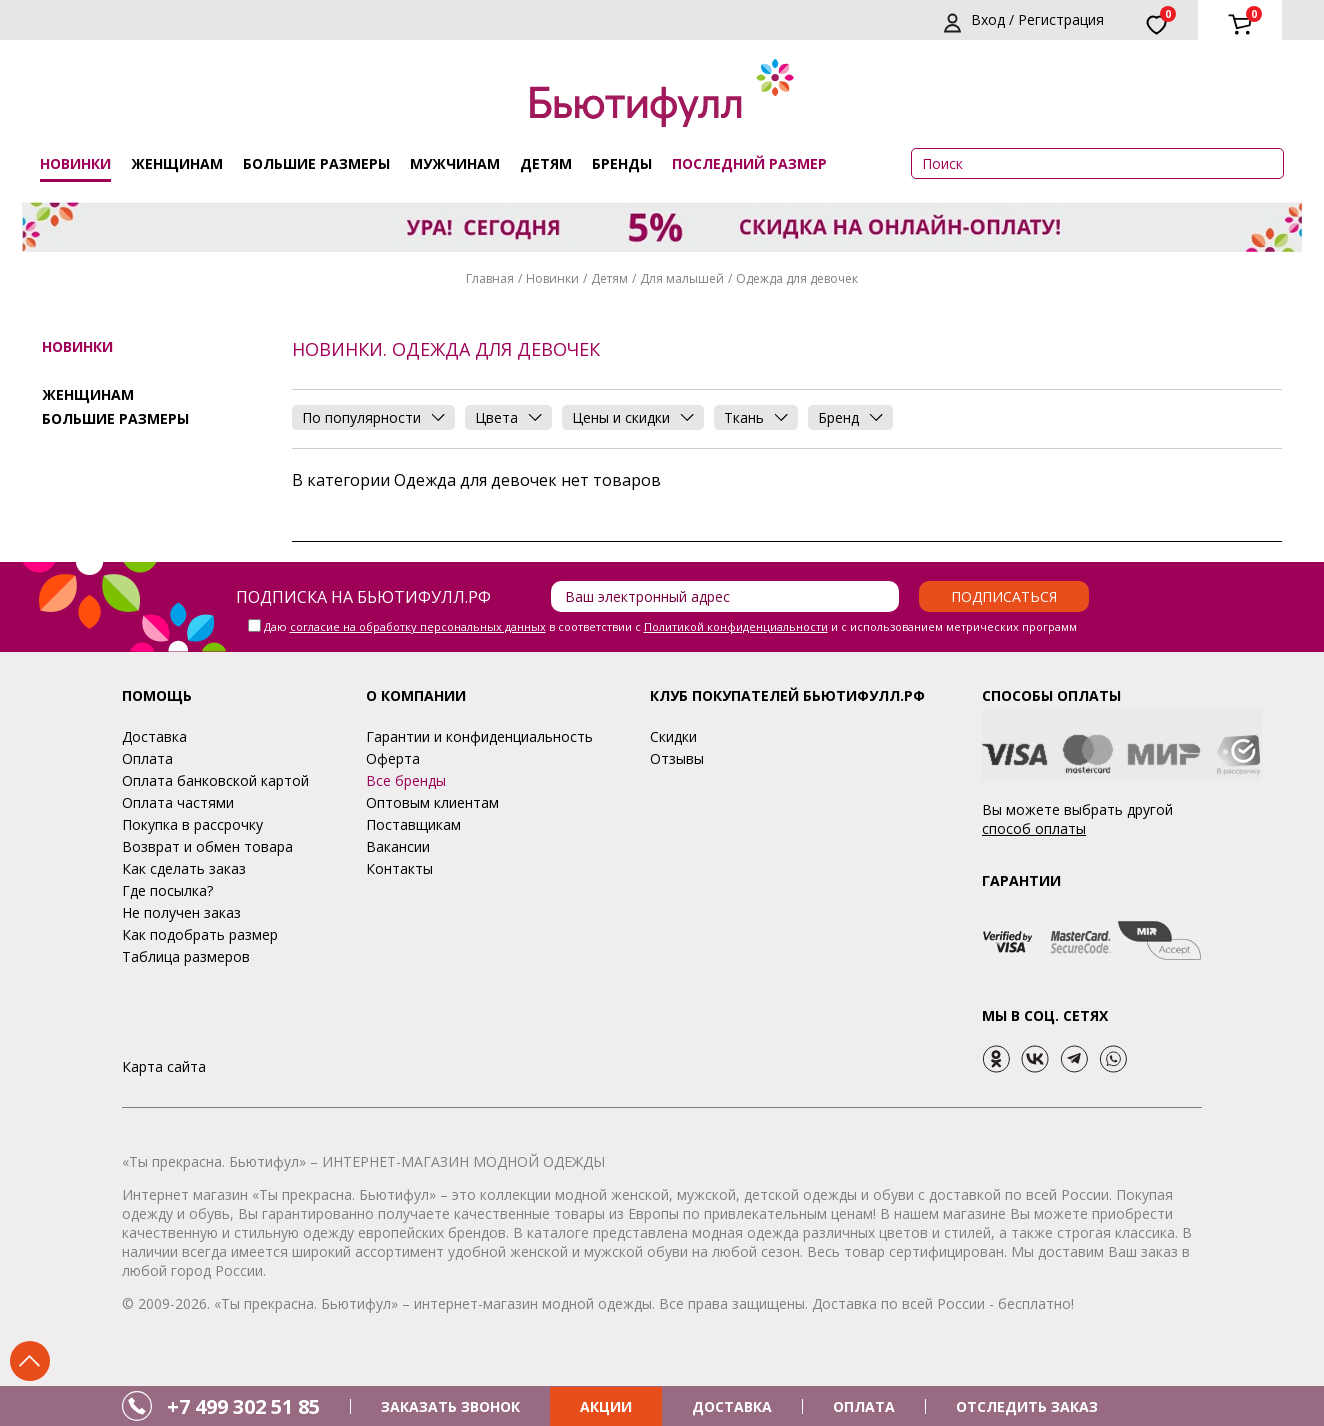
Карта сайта (164, 1066)
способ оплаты (1034, 828)
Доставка (154, 736)
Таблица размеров (186, 956)
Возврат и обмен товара (207, 846)
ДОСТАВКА (732, 1406)
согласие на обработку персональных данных (418, 626)
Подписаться (1004, 596)
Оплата (147, 758)
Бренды (622, 163)
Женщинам (177, 163)
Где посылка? (167, 890)
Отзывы (677, 758)
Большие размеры (316, 163)
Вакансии (398, 846)
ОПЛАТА (864, 1406)
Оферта (393, 758)
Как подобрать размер (200, 934)
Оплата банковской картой (215, 780)
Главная (490, 278)
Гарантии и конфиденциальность (479, 736)
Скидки (673, 736)
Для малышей (682, 278)
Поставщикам (413, 824)
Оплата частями (178, 802)
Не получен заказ (181, 912)
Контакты (399, 868)
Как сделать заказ (184, 868)
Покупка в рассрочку (192, 824)
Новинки (75, 163)
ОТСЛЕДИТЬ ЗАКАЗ (1027, 1406)
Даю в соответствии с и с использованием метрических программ (670, 626)
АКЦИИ (606, 1406)
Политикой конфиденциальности (736, 626)
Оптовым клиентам (432, 802)
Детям (546, 163)
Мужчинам (455, 163)
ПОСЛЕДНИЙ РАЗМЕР (749, 163)
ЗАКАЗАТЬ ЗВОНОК (450, 1406)
